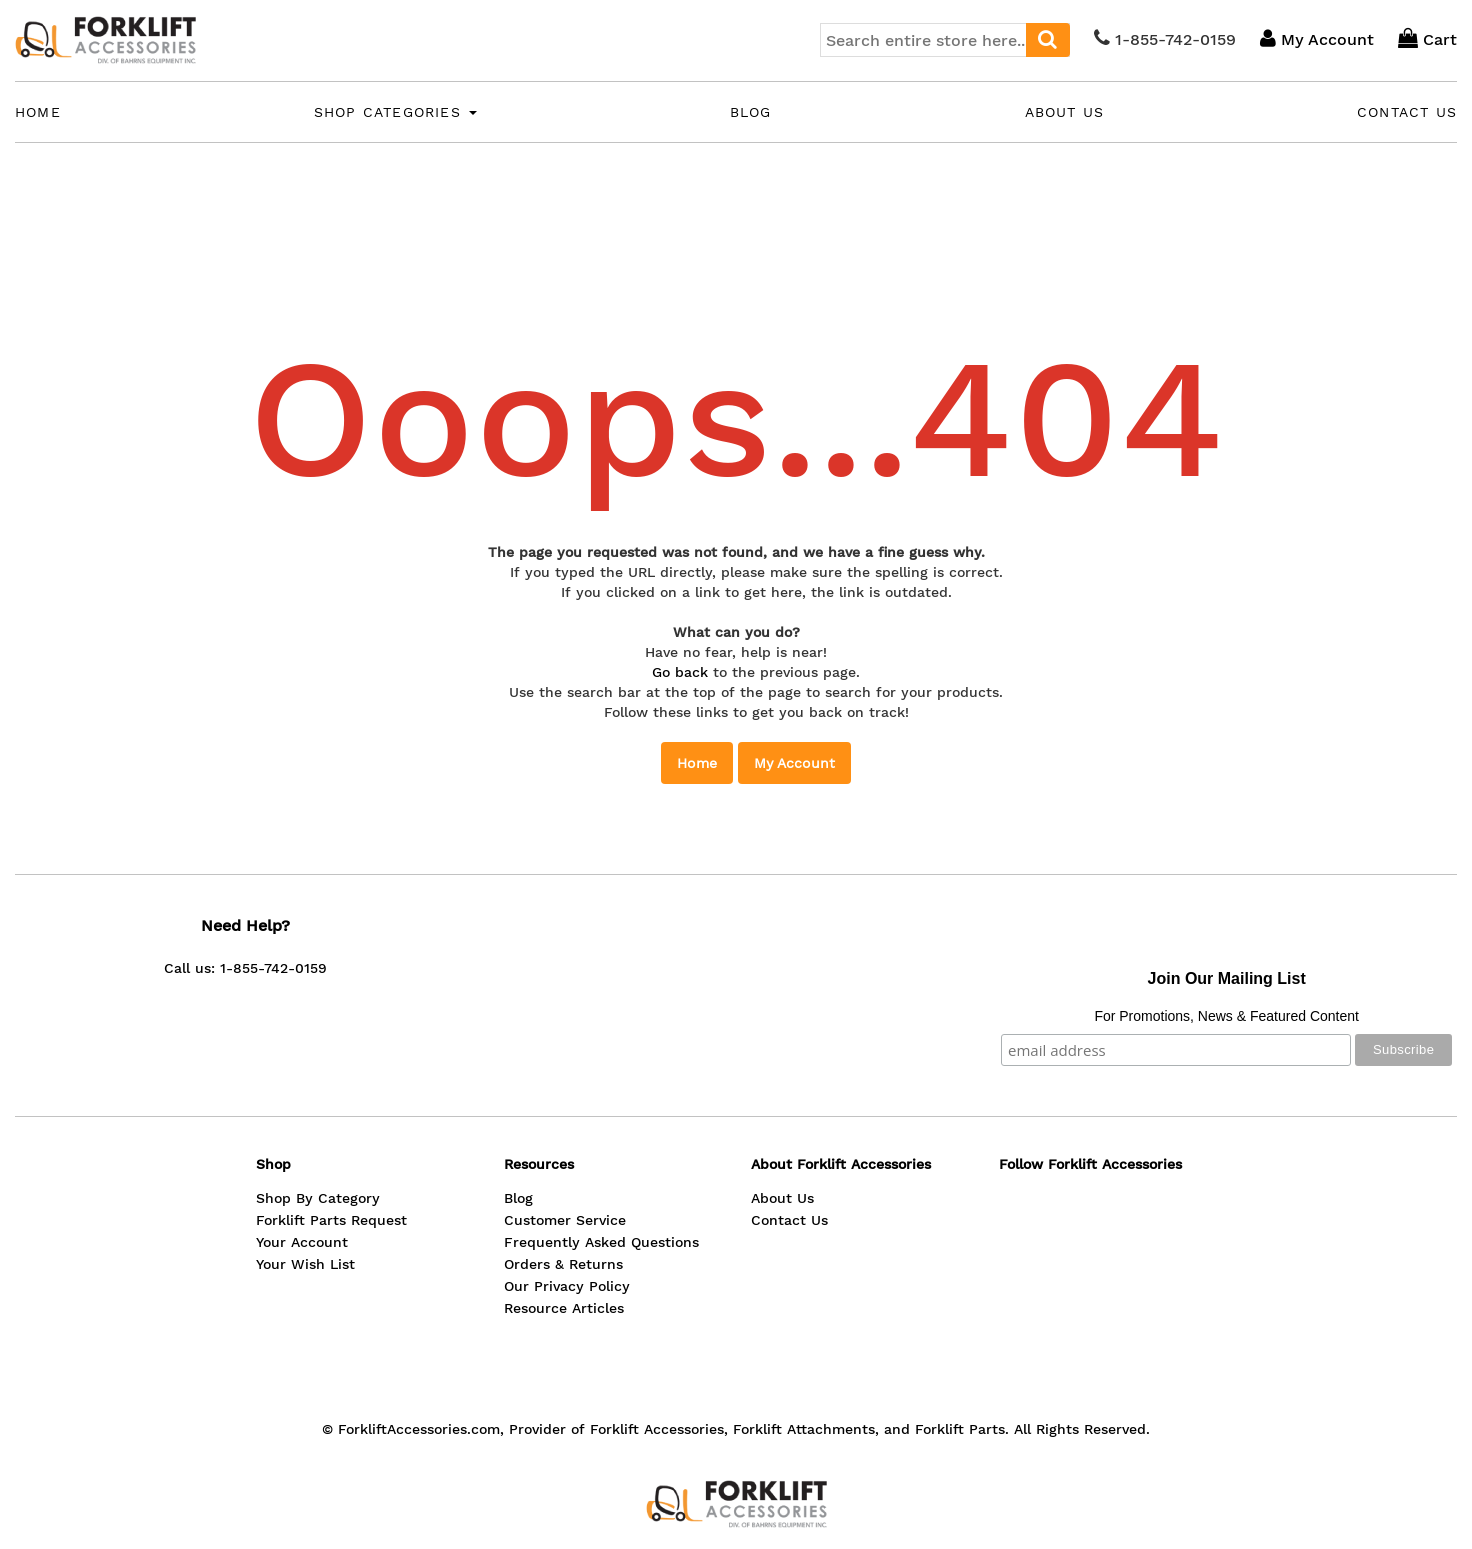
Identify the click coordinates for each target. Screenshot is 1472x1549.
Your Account (302, 1242)
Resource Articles (564, 1308)
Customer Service (565, 1220)
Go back (680, 672)
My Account (794, 763)
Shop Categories (395, 112)
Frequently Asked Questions (601, 1242)
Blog (751, 112)
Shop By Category (318, 1198)
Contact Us (1407, 112)
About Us (1065, 112)
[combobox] (945, 40)
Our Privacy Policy (567, 1286)
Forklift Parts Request (331, 1220)
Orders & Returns (563, 1264)
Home (38, 112)
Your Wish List (305, 1264)
